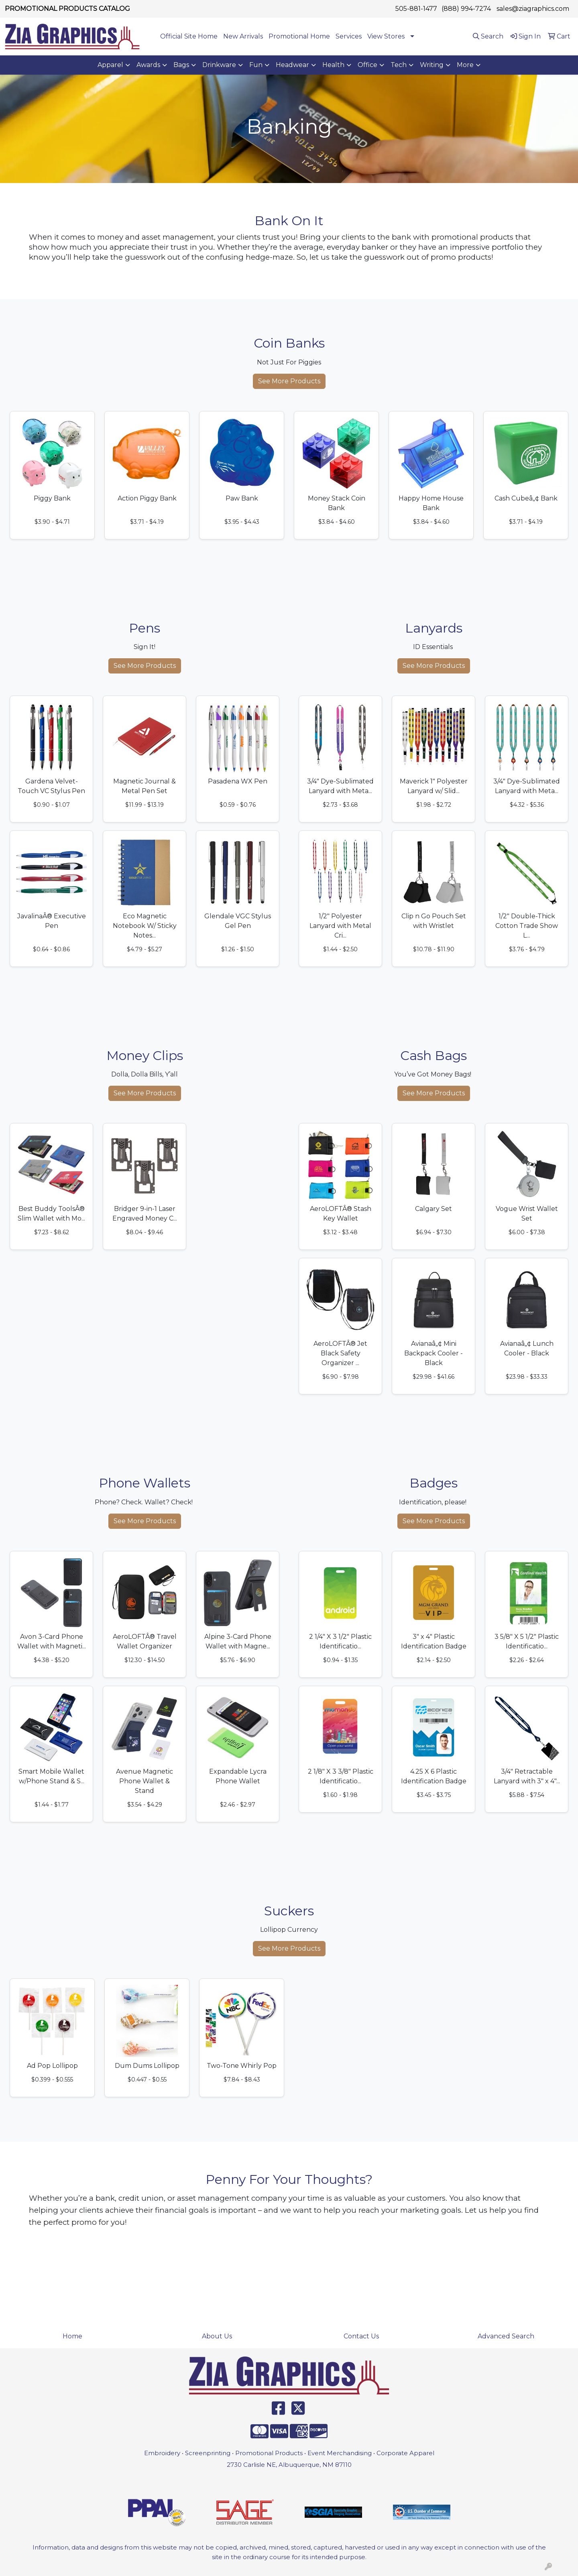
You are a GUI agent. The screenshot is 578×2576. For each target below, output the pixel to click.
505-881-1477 (416, 8)
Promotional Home (299, 36)
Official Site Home (189, 36)
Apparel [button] (110, 65)
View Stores (386, 36)
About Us (217, 2336)
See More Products (289, 381)
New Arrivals (243, 36)
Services (349, 36)
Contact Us (361, 2336)
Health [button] (333, 65)
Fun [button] (256, 65)
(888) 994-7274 (466, 8)
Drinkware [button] (219, 65)
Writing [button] (432, 65)
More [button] (465, 65)
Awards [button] (148, 65)
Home (72, 2336)
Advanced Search (506, 2336)
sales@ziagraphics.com (533, 8)
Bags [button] (181, 65)
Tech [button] (399, 65)
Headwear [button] (292, 65)
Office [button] (367, 65)
